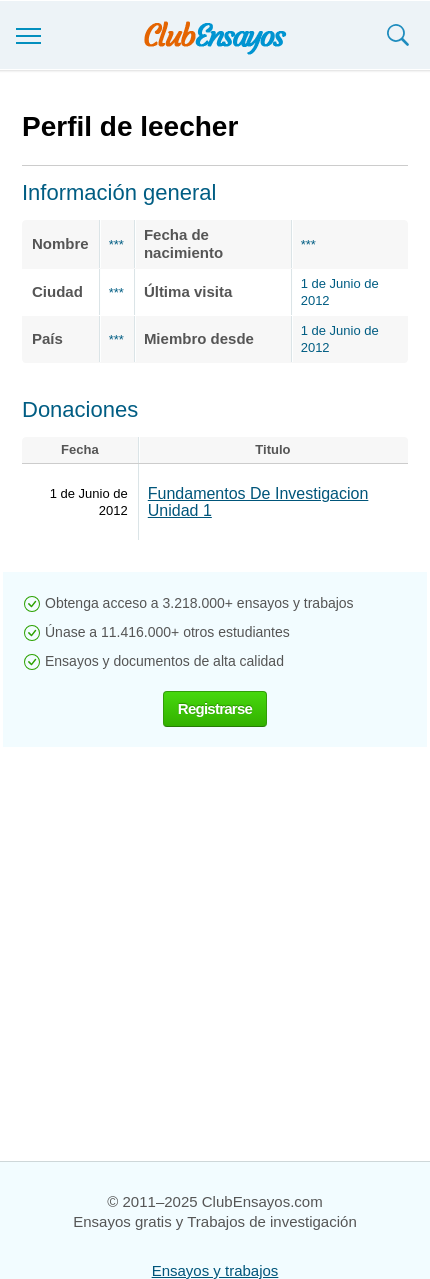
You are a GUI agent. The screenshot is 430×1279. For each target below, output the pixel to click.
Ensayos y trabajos (215, 1270)
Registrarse (215, 708)
